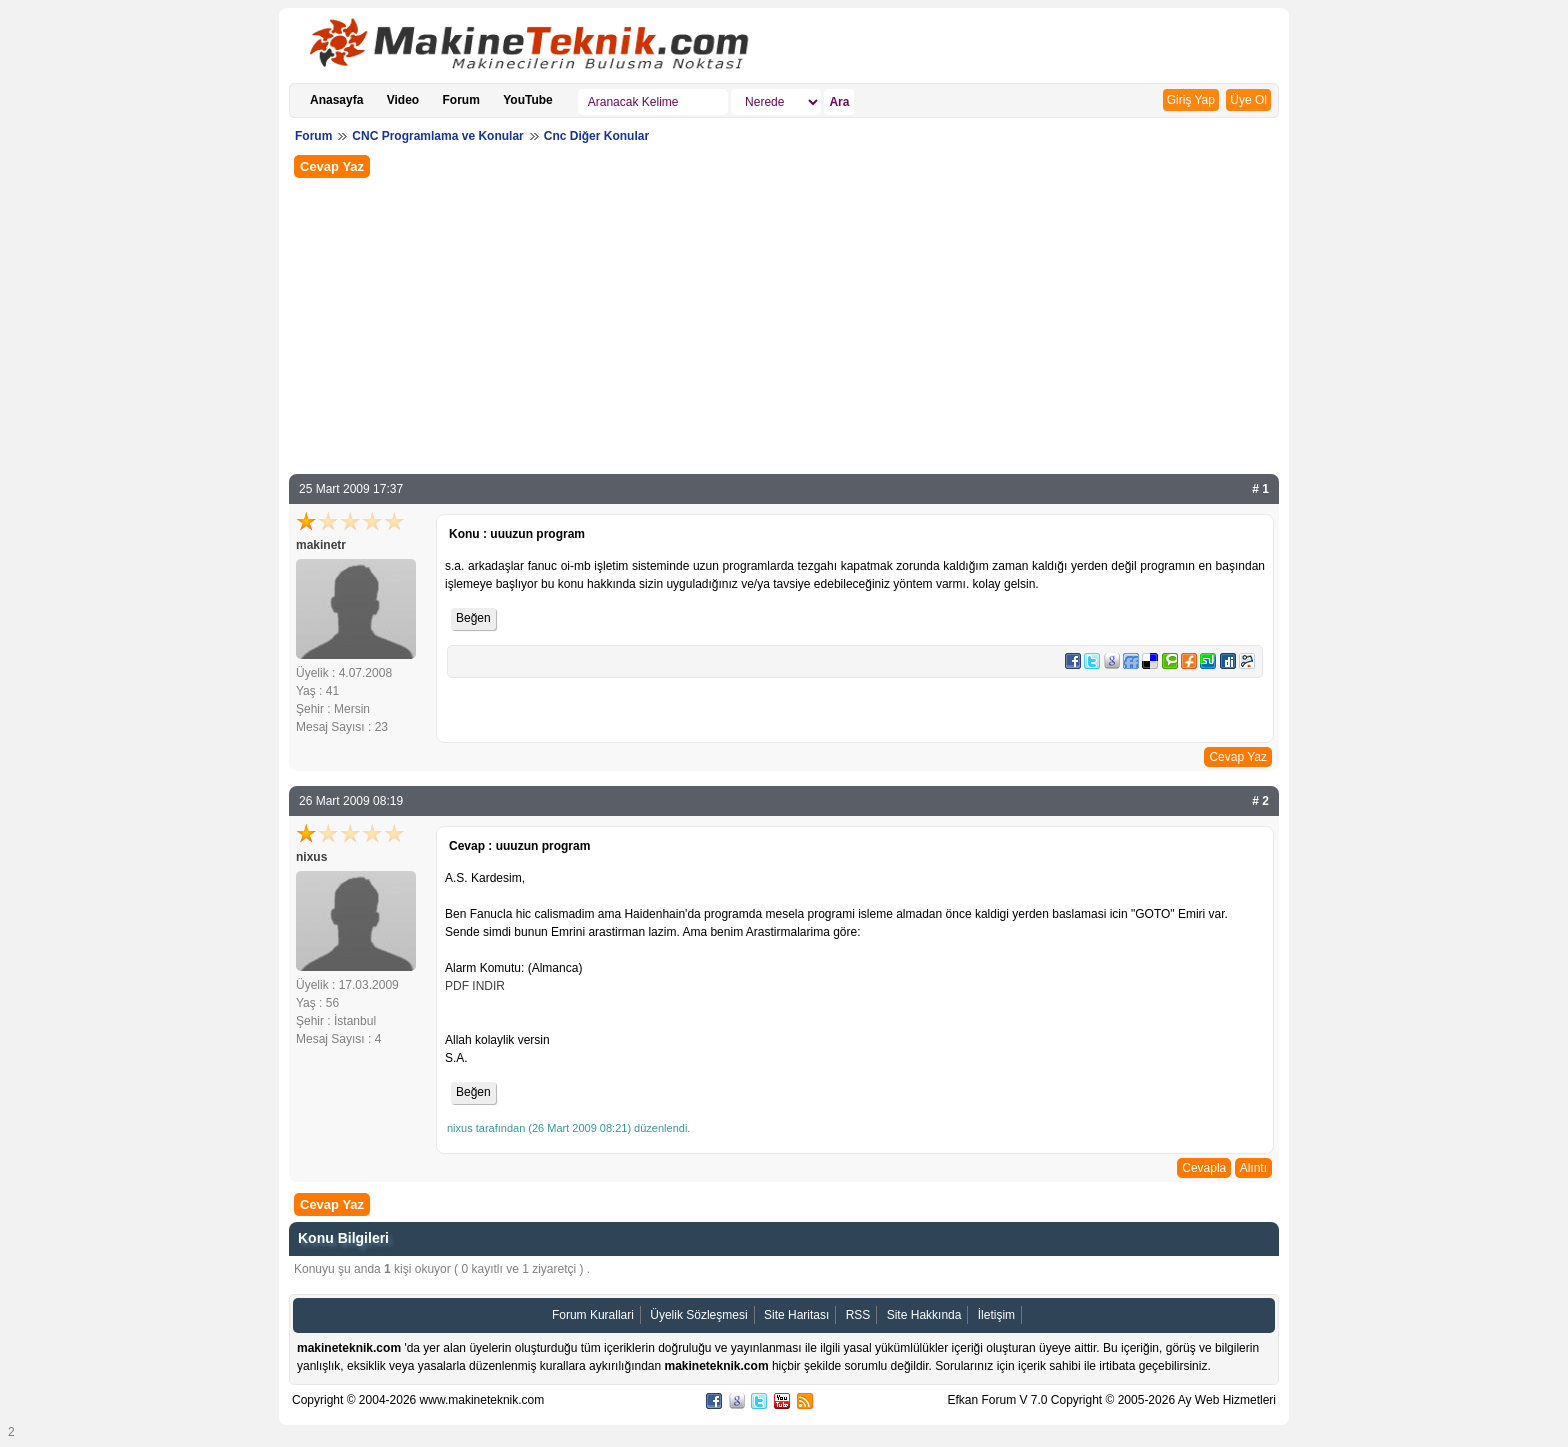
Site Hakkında (924, 1315)
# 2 (1260, 801)
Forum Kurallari (593, 1315)
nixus (311, 857)
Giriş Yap (1191, 100)
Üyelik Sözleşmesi (698, 1315)
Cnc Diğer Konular (596, 136)
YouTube (528, 100)
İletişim (996, 1315)
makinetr (321, 545)
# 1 (1260, 489)
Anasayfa (336, 100)
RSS (858, 1315)
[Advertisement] (784, 324)
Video (403, 100)
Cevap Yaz (332, 166)
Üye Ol (1248, 100)
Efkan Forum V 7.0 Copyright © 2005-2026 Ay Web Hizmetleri (1111, 1400)
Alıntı (1253, 1168)
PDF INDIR (475, 986)
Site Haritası (796, 1315)
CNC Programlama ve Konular (437, 136)
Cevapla (1204, 1168)
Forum (461, 100)
